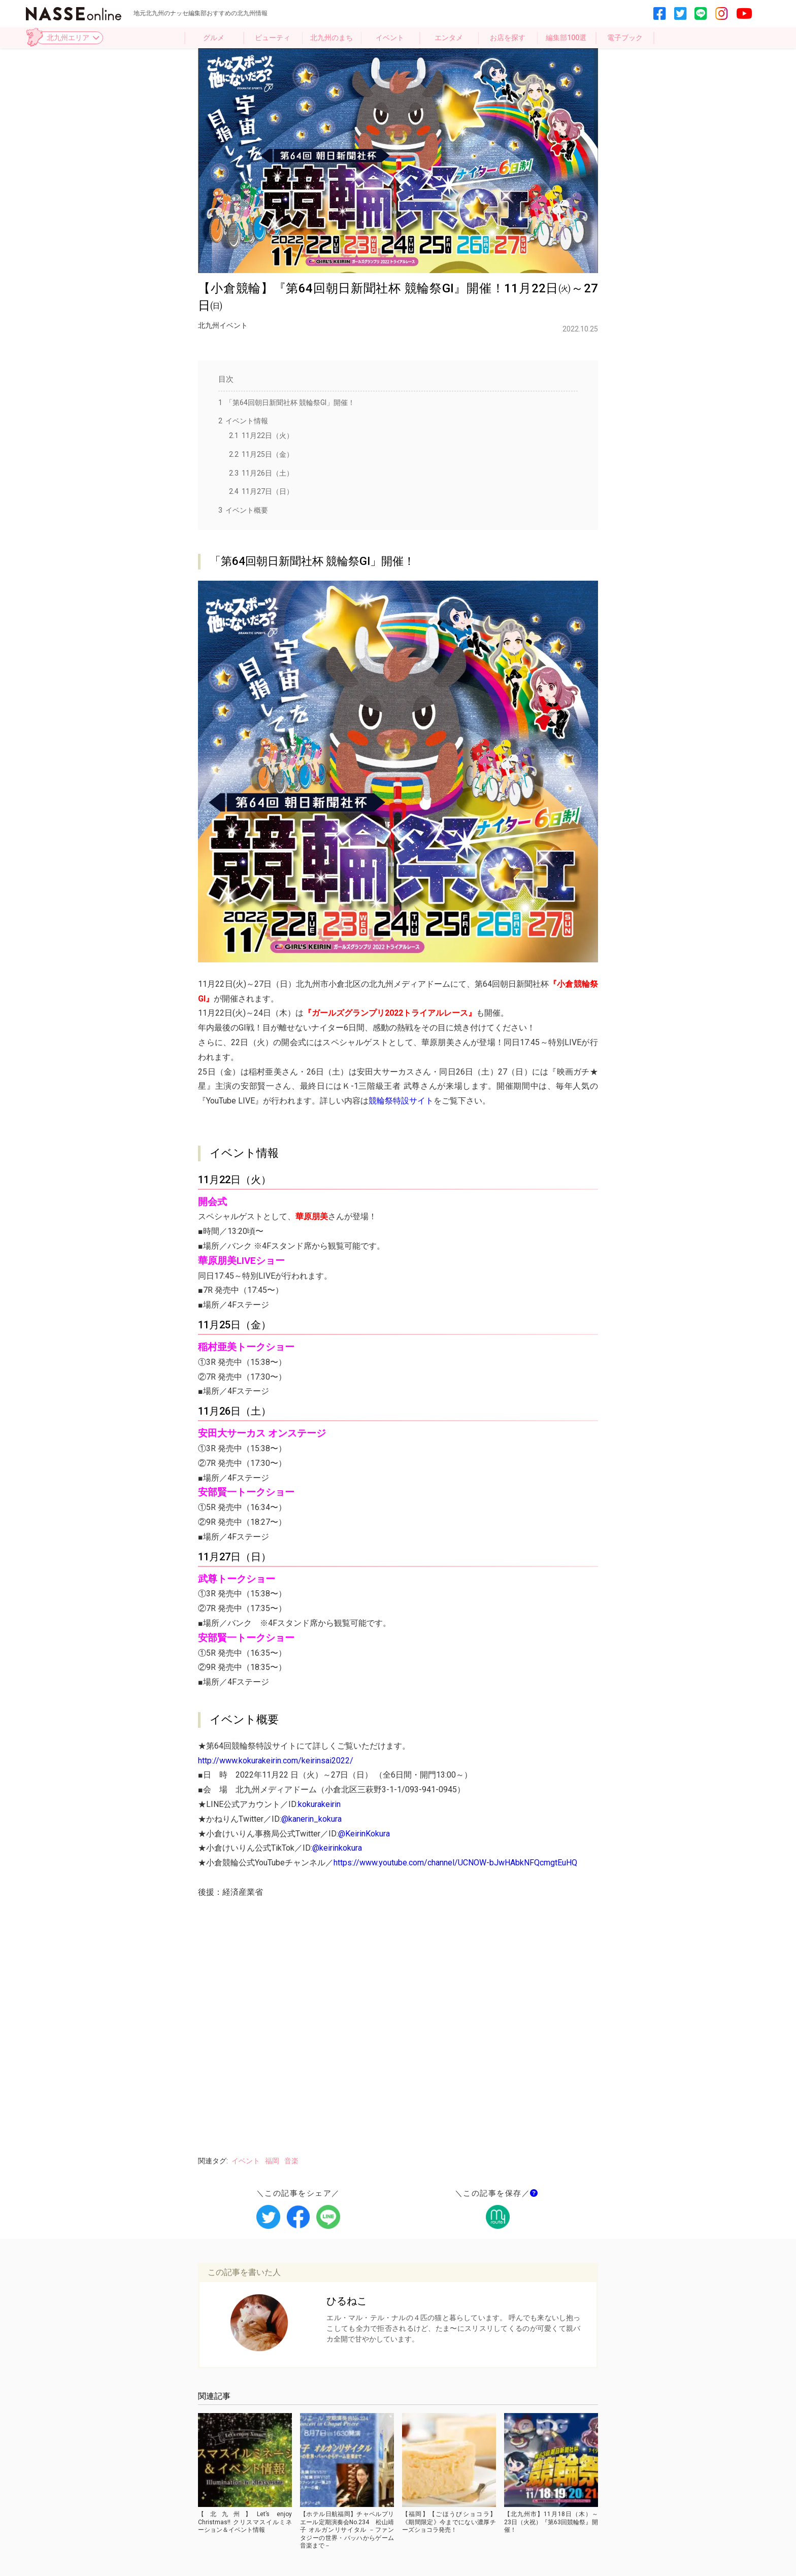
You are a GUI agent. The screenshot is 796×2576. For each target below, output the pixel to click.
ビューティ (272, 38)
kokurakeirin (319, 1804)
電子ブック (625, 38)
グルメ (213, 38)
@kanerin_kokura (311, 1819)
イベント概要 (243, 510)
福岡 (272, 2161)
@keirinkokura (337, 1848)
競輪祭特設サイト (401, 1101)
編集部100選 (566, 38)
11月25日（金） (261, 454)
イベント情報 (243, 421)
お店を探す (507, 38)
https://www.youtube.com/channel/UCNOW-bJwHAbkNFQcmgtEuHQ (455, 1862)
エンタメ (449, 38)
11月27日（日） (261, 491)
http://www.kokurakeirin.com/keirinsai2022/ (275, 1760)
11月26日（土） (261, 473)
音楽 (291, 2161)
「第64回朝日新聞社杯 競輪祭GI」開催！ (286, 402)
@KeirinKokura (364, 1833)
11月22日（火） (261, 435)
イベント (390, 38)
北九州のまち (331, 38)
